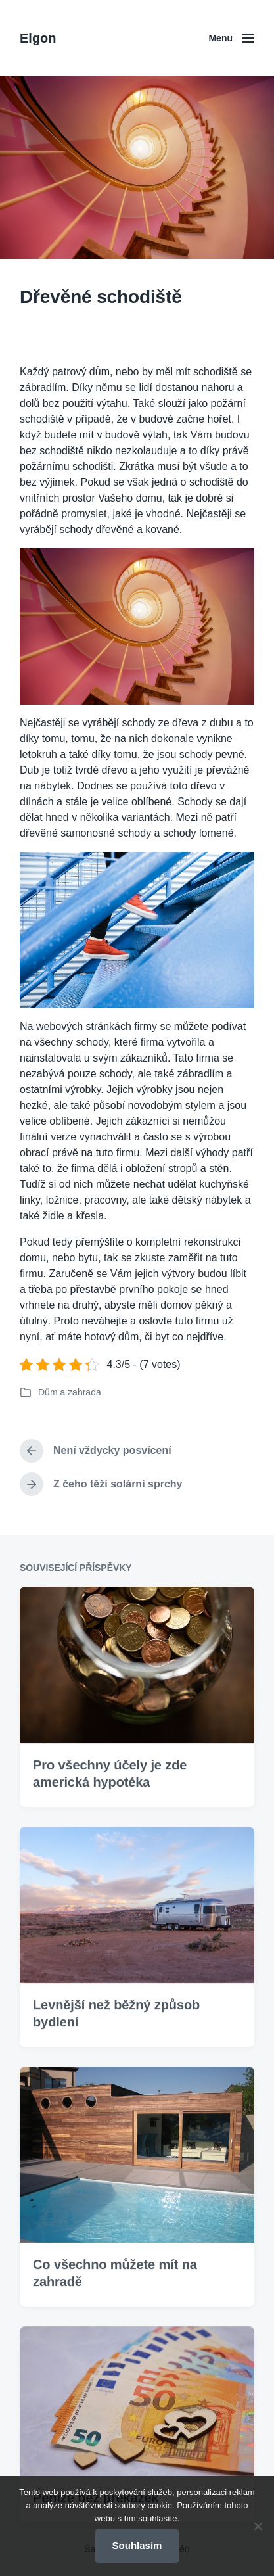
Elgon (38, 38)
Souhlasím (137, 2545)
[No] (257, 2526)
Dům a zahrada (69, 1392)
